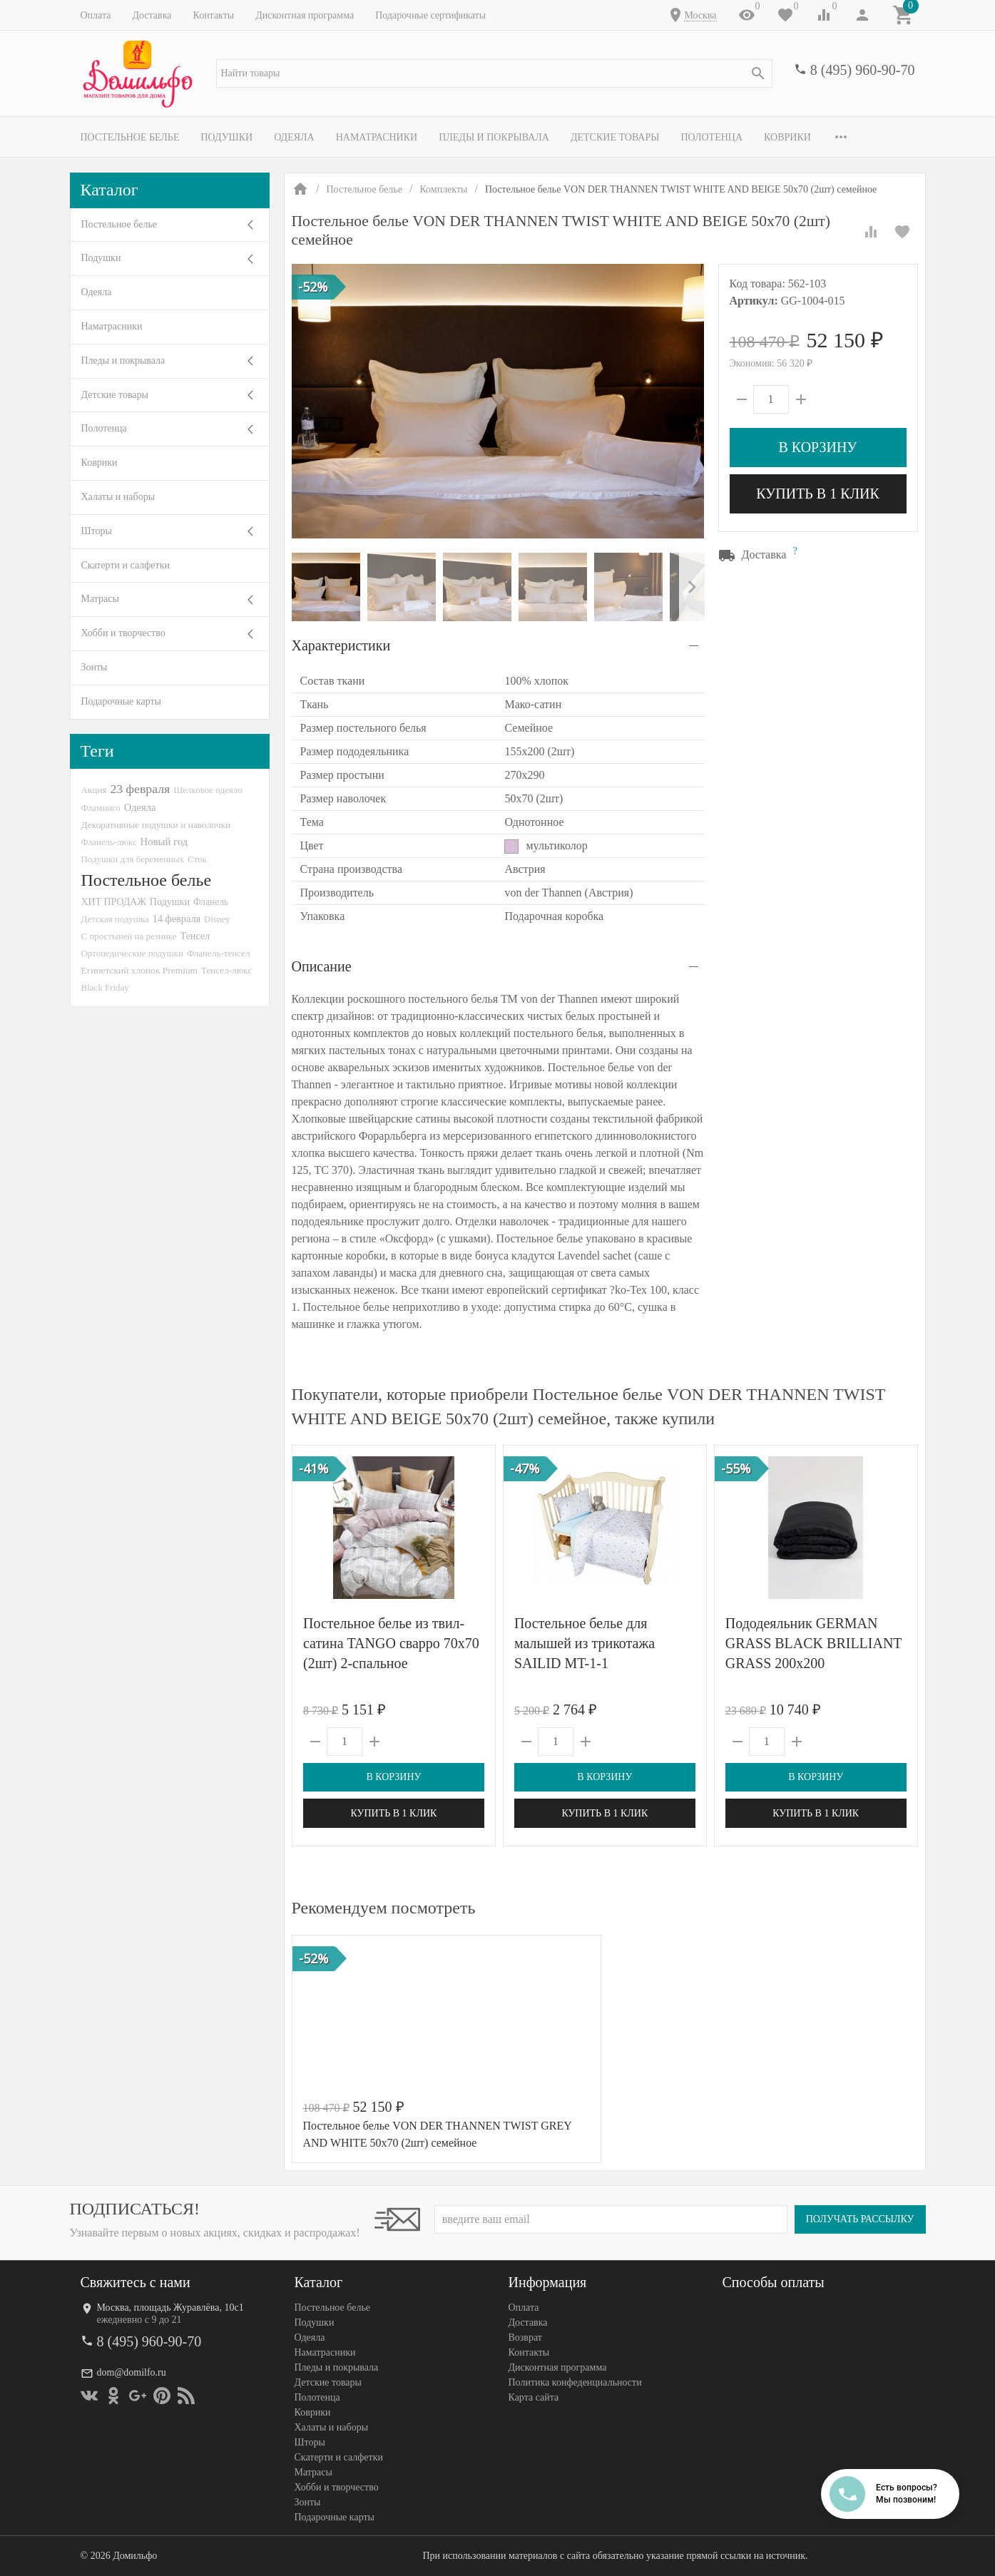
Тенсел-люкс (226, 970)
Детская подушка (115, 919)
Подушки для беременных (133, 859)
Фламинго (101, 807)
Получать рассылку (860, 2219)
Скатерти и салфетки (125, 565)
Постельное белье (130, 137)
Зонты (94, 667)
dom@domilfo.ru (131, 2372)
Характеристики (341, 645)
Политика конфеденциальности (575, 2382)
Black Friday (105, 987)
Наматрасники (377, 137)
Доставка (151, 15)
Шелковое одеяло (207, 789)
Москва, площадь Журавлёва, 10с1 (170, 2307)
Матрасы (100, 598)
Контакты (213, 15)
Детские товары (615, 137)
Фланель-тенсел (218, 953)
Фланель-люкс (109, 842)
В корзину (817, 447)
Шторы (96, 531)
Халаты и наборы (118, 496)
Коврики (787, 137)
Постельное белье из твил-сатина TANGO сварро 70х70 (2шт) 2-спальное (391, 1643)
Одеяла (294, 137)
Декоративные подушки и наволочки (156, 824)
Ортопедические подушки (132, 953)
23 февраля (140, 789)
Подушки (226, 137)
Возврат (525, 2337)
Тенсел (195, 935)
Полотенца (711, 137)
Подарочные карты (121, 701)
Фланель (210, 901)
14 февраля (176, 918)
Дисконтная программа (304, 15)
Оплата (96, 15)
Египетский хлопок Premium (139, 970)
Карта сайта (534, 2397)
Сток (197, 859)
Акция (94, 789)
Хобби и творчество (123, 633)
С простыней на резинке (129, 936)
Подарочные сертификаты (430, 15)
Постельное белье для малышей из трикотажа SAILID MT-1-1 (584, 1643)
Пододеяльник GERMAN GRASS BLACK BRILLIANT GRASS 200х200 (813, 1643)
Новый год (164, 841)
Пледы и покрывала (494, 137)
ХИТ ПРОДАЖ (113, 901)
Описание (322, 966)
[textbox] (494, 73)
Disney (217, 919)
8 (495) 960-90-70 (862, 70)
